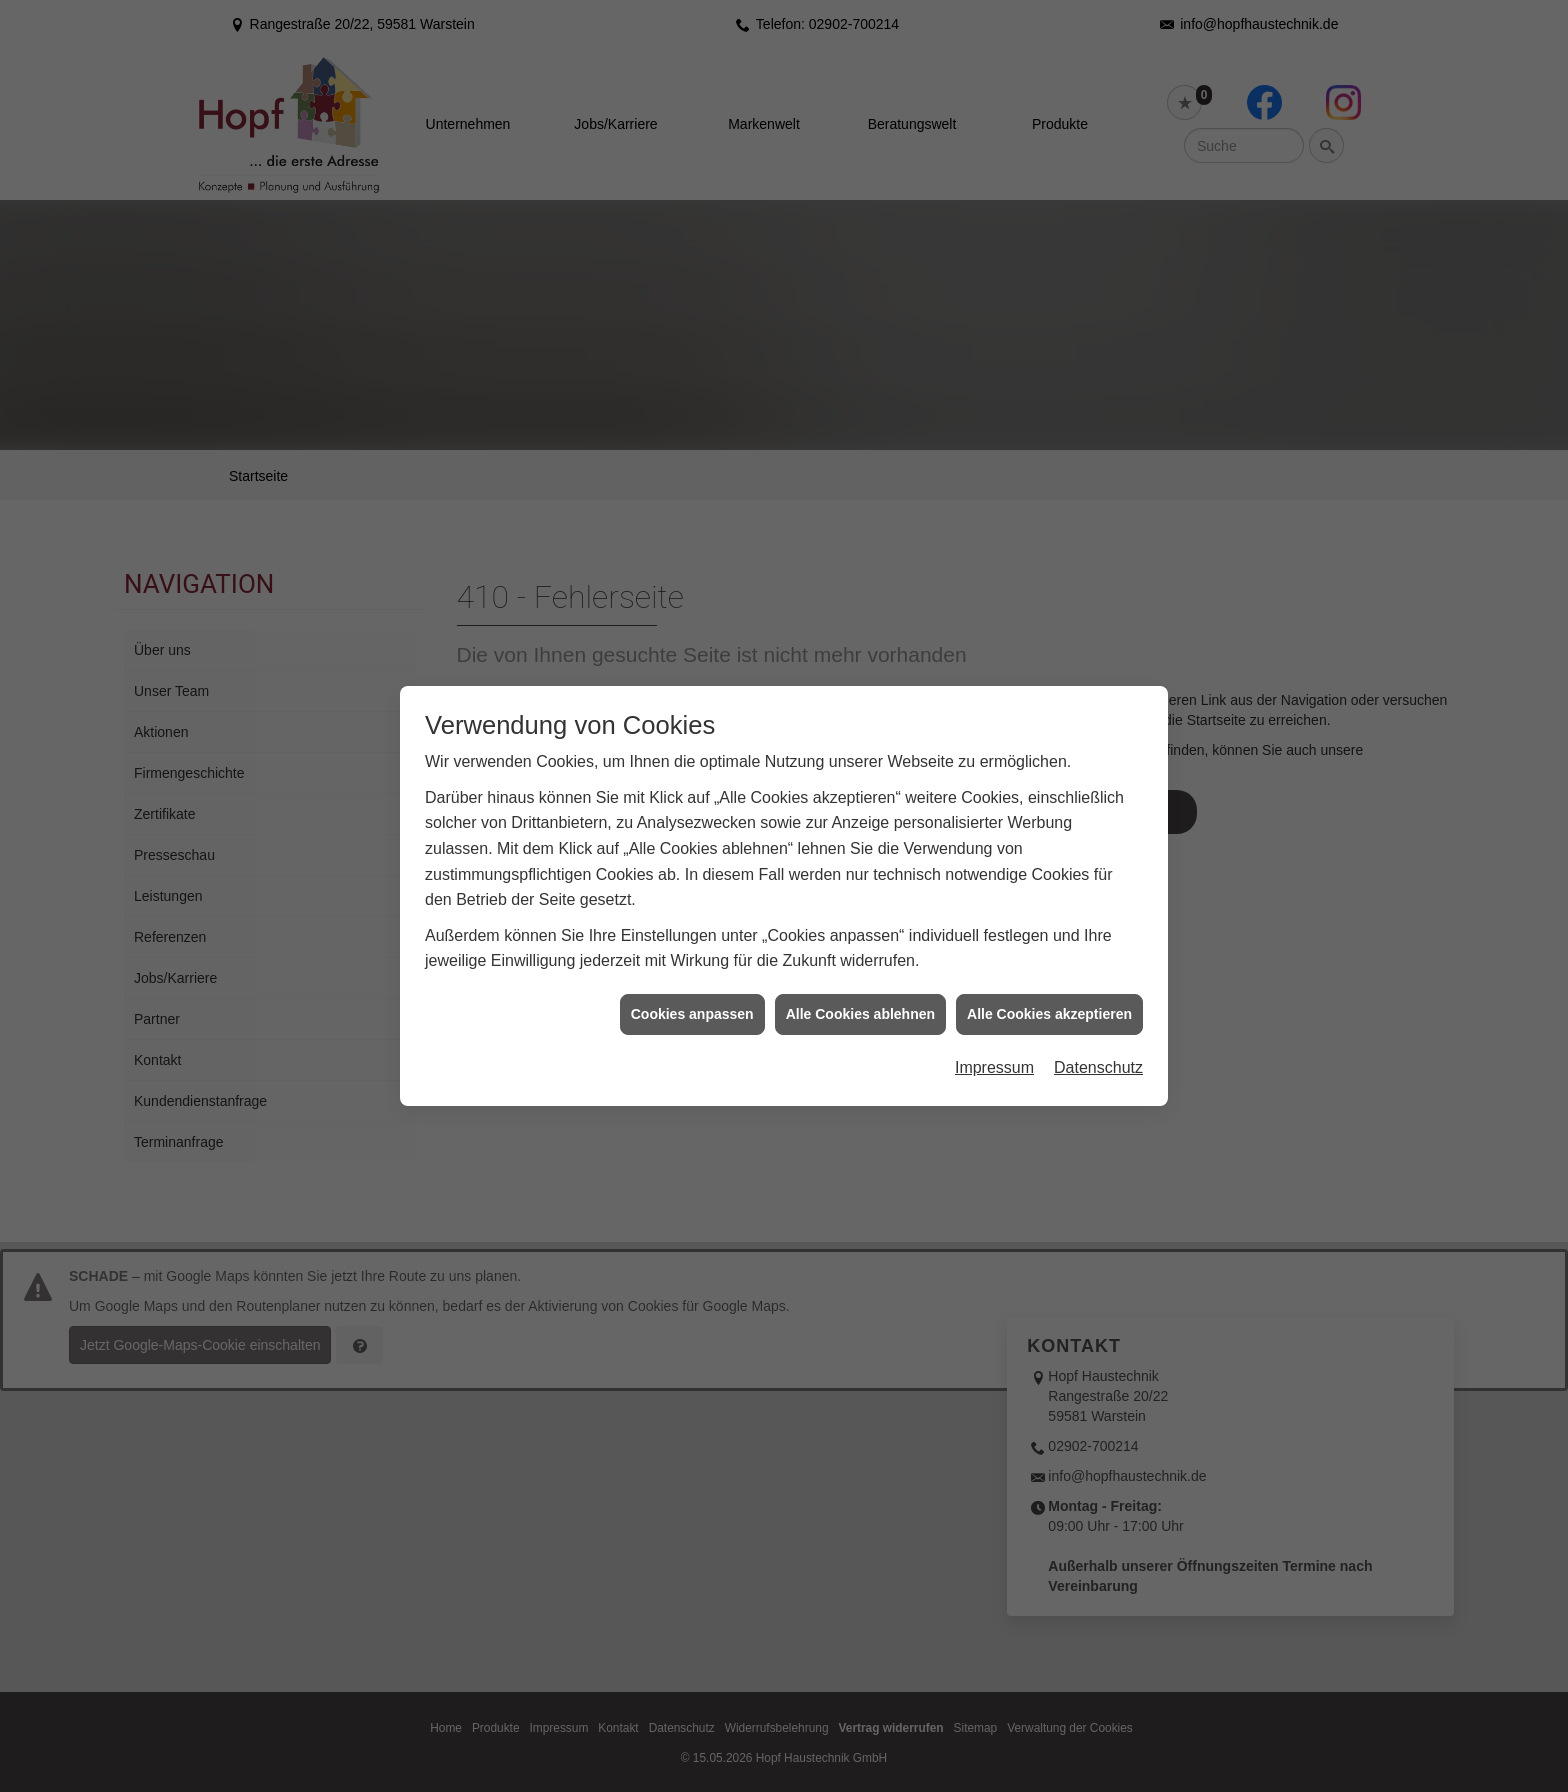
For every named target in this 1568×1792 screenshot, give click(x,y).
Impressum (994, 910)
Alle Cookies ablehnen (860, 857)
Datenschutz (1098, 910)
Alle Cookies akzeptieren (1049, 857)
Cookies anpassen (692, 857)
